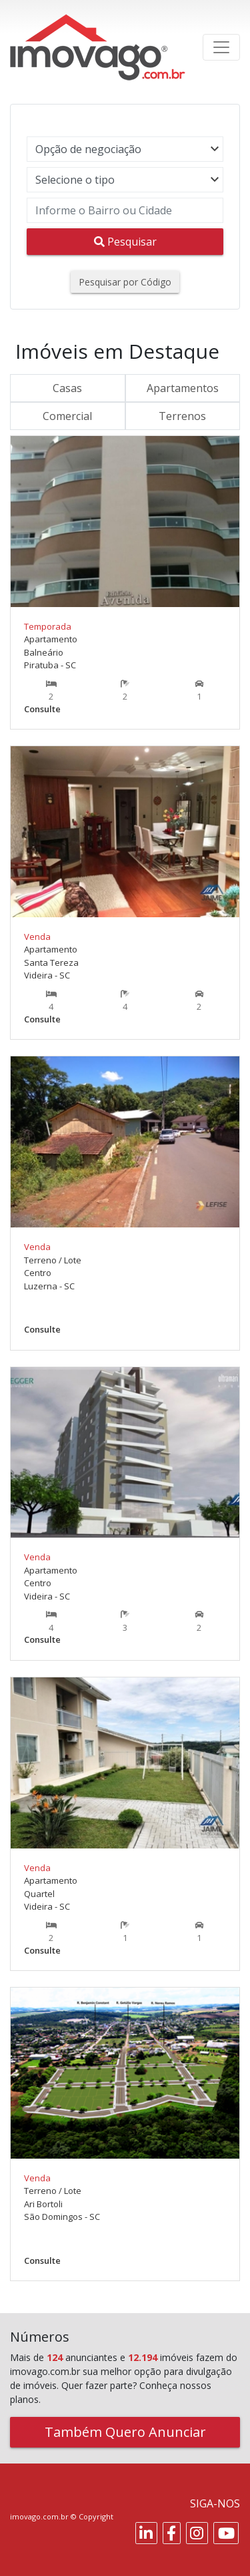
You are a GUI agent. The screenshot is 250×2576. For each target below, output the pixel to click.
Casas (67, 388)
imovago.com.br (39, 2516)
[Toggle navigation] (221, 47)
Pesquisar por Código (125, 282)
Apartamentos (183, 388)
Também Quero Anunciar (125, 2432)
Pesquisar (125, 241)
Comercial (67, 416)
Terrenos (182, 416)
